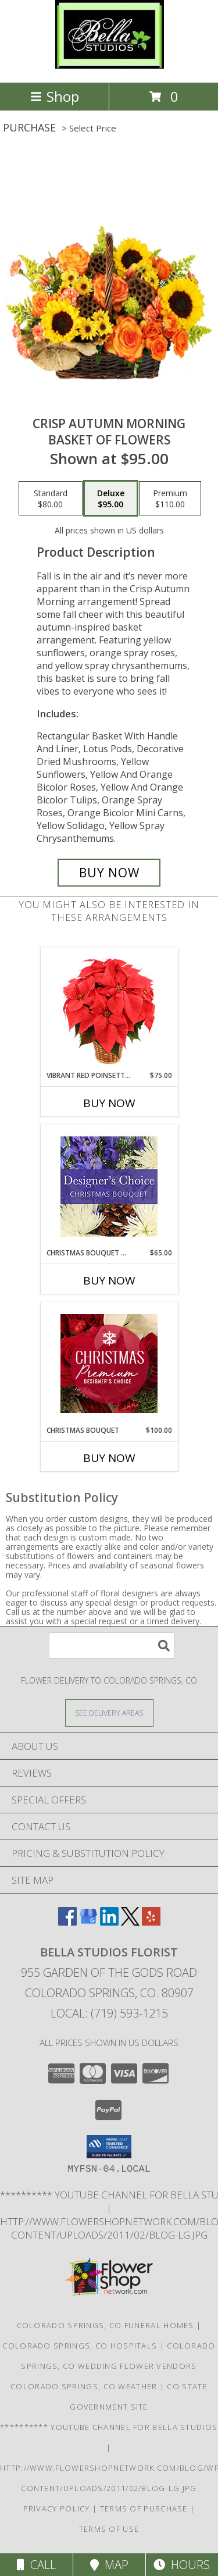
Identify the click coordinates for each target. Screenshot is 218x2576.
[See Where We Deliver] (109, 1712)
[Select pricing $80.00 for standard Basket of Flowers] (50, 498)
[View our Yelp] (151, 1922)
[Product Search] (111, 1645)
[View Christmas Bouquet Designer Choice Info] (109, 1186)
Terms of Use (109, 2529)
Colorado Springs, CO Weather (83, 2386)
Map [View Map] (109, 2565)
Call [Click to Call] (36, 2565)
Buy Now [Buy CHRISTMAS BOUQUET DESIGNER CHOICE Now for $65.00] (109, 1280)
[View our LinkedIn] (109, 1922)
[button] (109, 2146)
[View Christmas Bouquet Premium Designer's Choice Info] (109, 1363)
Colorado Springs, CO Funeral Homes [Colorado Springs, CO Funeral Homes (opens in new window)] (105, 2325)
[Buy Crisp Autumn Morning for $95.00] (109, 873)
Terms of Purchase (144, 2508)
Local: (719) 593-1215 (109, 2013)
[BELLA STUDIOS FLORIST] (109, 65)
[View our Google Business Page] (88, 1922)
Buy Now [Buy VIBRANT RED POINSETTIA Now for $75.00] (109, 1103)
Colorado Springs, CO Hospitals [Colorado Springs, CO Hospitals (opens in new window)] (79, 2345)
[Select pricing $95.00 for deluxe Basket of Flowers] (111, 498)
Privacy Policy (56, 2508)
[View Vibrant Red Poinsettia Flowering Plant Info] (109, 1009)
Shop (54, 96)
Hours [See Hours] (181, 2565)
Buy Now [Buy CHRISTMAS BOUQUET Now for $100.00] (109, 1457)
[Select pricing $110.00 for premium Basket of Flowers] (170, 498)
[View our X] (130, 1922)
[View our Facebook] (67, 1922)
